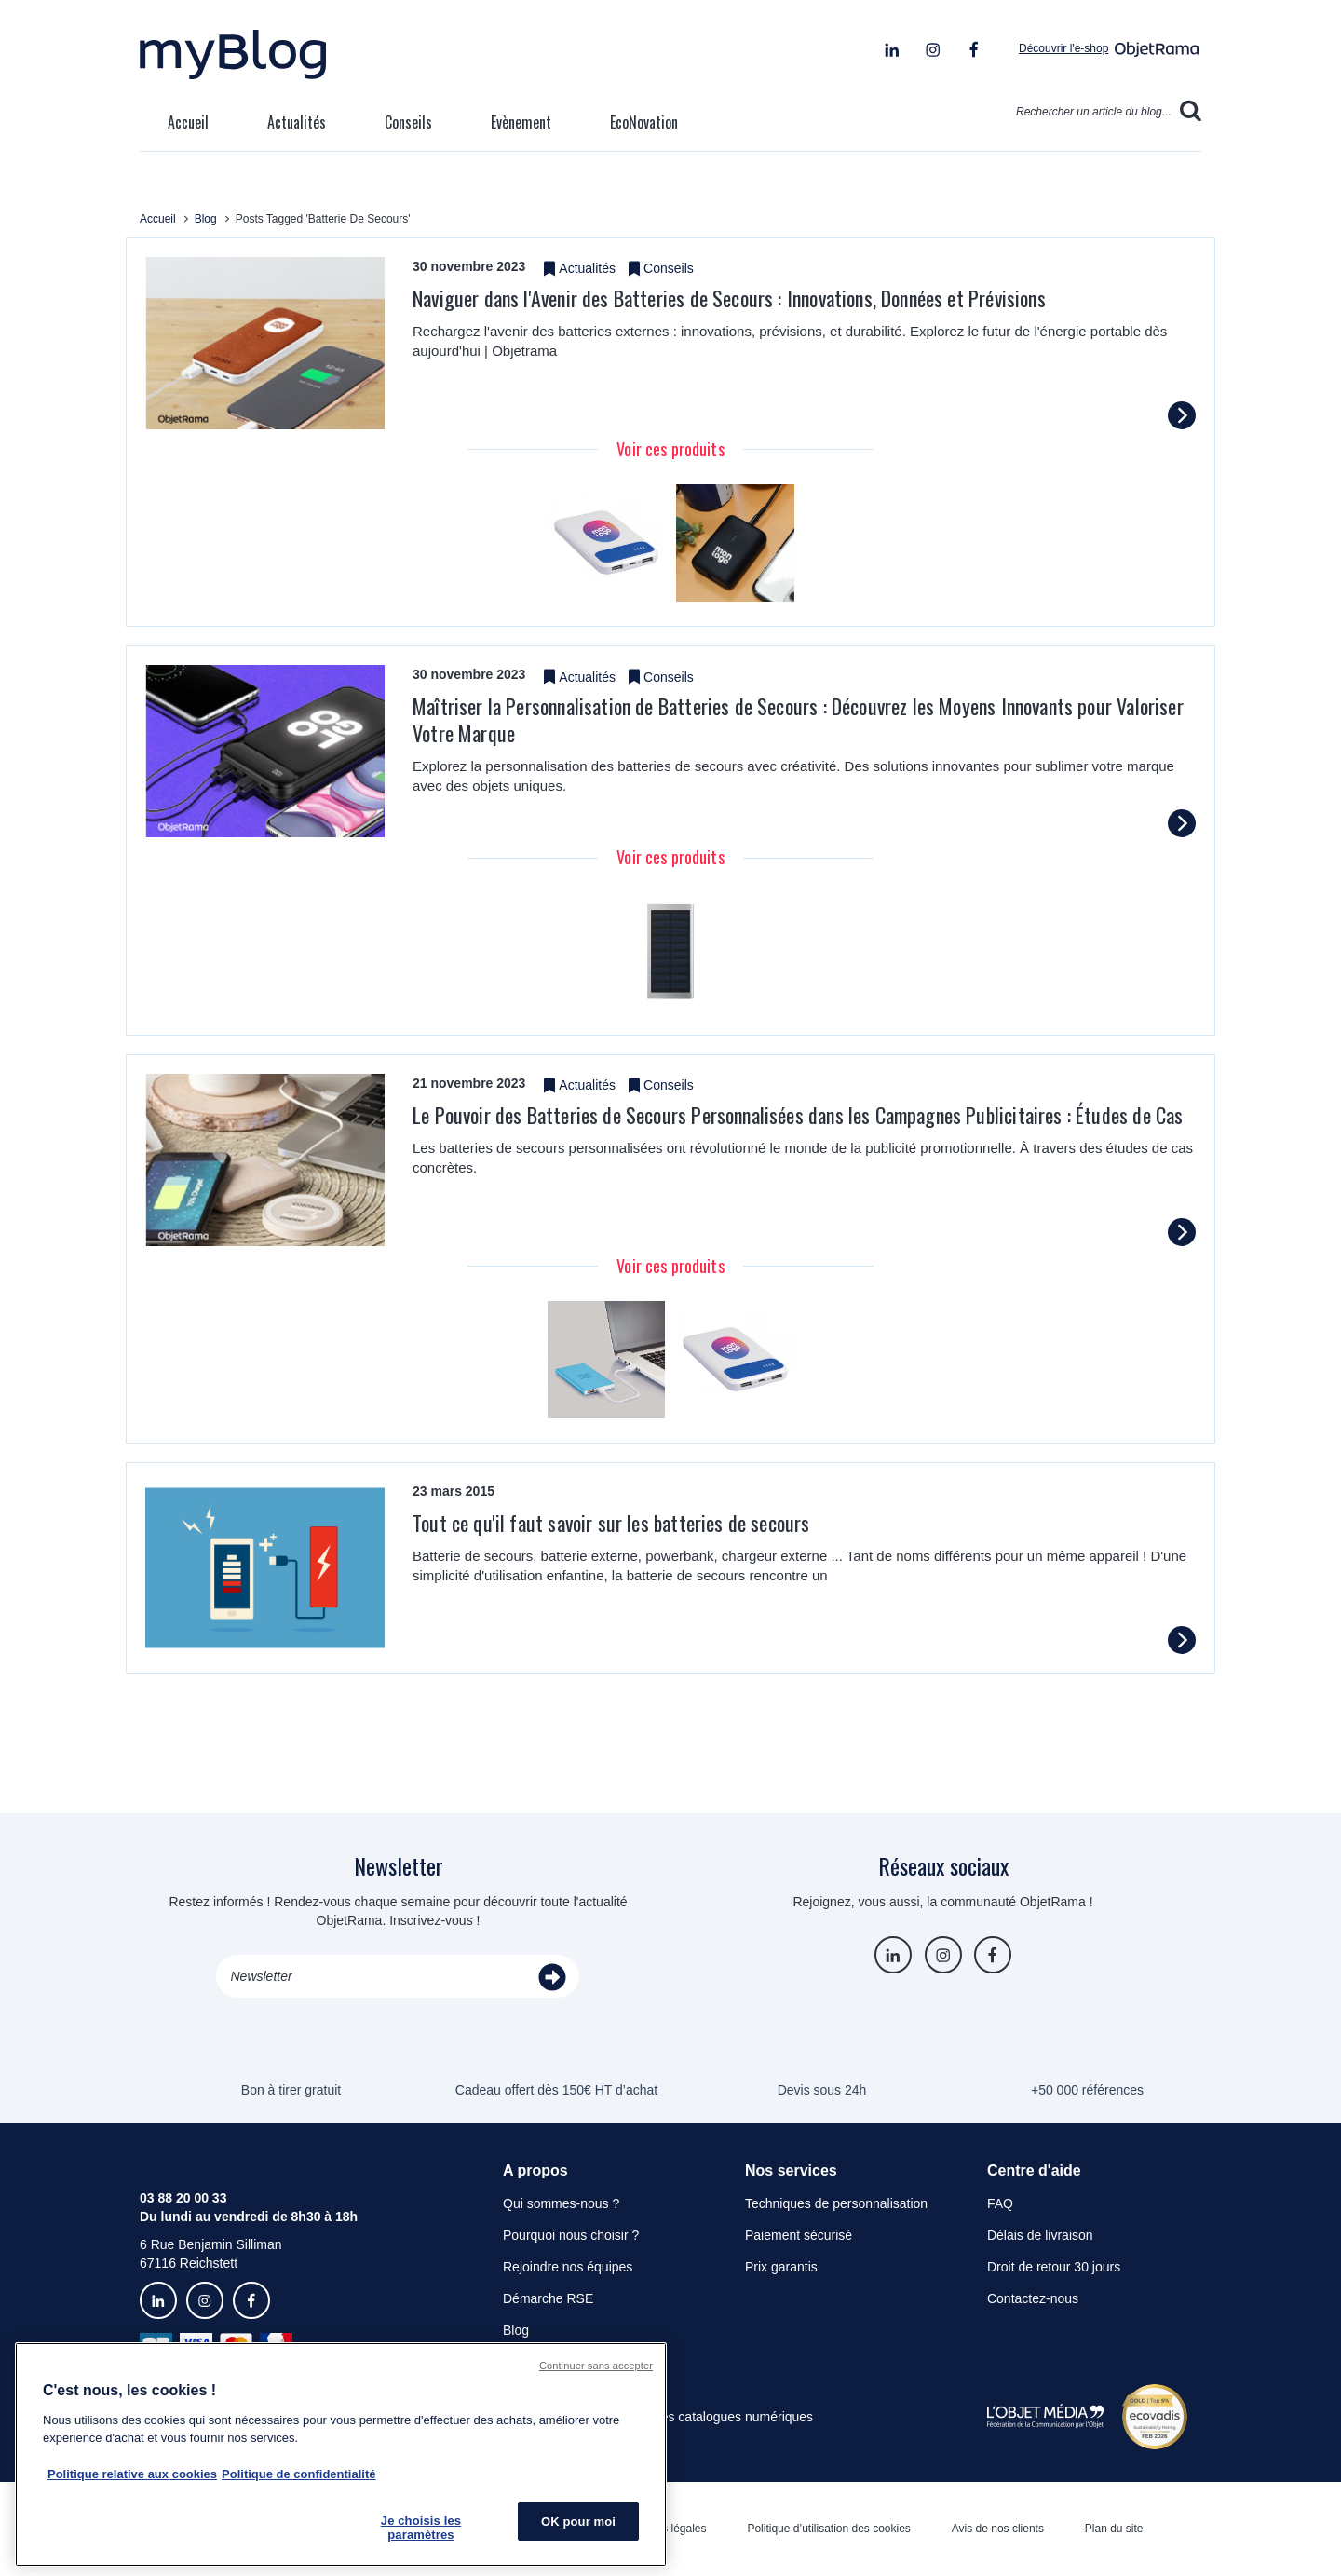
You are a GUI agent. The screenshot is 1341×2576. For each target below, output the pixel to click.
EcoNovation (644, 122)
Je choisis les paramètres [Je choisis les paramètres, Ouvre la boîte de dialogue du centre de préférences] (421, 2528)
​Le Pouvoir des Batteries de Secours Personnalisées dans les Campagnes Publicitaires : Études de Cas (798, 1115)
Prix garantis (781, 2266)
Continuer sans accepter (596, 2365)
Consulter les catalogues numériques (706, 2416)
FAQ (1000, 2203)
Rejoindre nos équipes (567, 2266)
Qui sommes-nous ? (561, 2203)
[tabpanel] (606, 543)
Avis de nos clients (998, 2528)
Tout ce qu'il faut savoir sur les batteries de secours (611, 1523)
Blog (516, 2330)
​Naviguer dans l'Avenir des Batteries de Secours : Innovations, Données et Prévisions (729, 298)
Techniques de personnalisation (836, 2203)
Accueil (188, 122)
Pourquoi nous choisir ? (571, 2235)
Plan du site (1114, 2528)
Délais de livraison (1040, 2235)
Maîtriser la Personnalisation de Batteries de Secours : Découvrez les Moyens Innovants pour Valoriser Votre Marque (798, 719)
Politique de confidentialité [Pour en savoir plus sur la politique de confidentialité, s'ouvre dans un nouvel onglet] (298, 2474)
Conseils (408, 122)
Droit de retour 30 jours (1053, 2266)
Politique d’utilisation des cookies (828, 2528)
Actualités (296, 122)
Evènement (521, 122)
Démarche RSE (548, 2298)
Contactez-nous (1032, 2298)
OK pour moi (578, 2522)
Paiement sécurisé (798, 2235)
